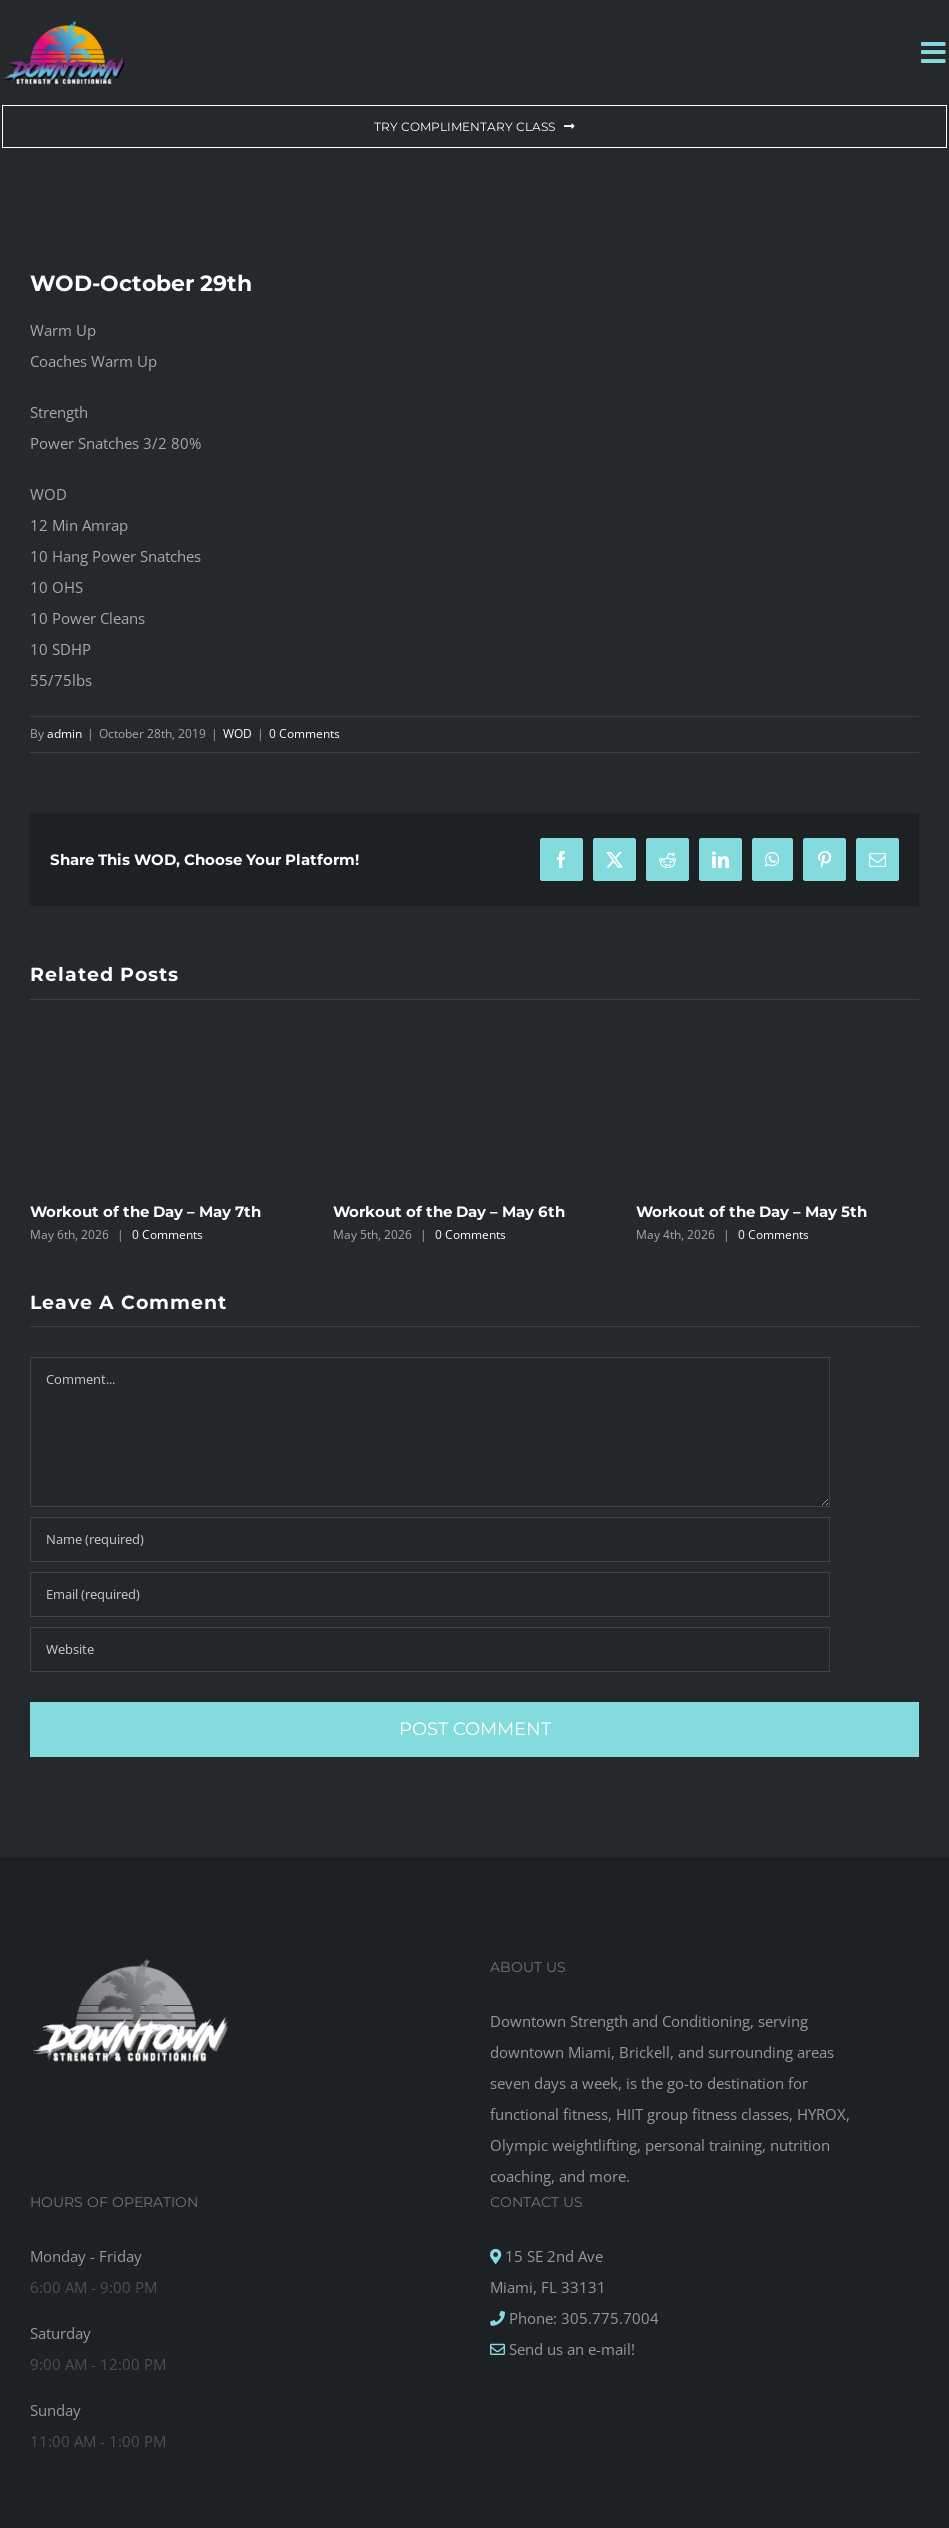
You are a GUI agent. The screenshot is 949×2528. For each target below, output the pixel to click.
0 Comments (304, 733)
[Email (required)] (430, 1594)
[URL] (430, 1649)
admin (64, 733)
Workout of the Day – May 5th (751, 1211)
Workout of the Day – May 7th (145, 1211)
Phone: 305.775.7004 (582, 2318)
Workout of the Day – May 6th (449, 1211)
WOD (237, 733)
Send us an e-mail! (570, 2349)
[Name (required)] (430, 1539)
